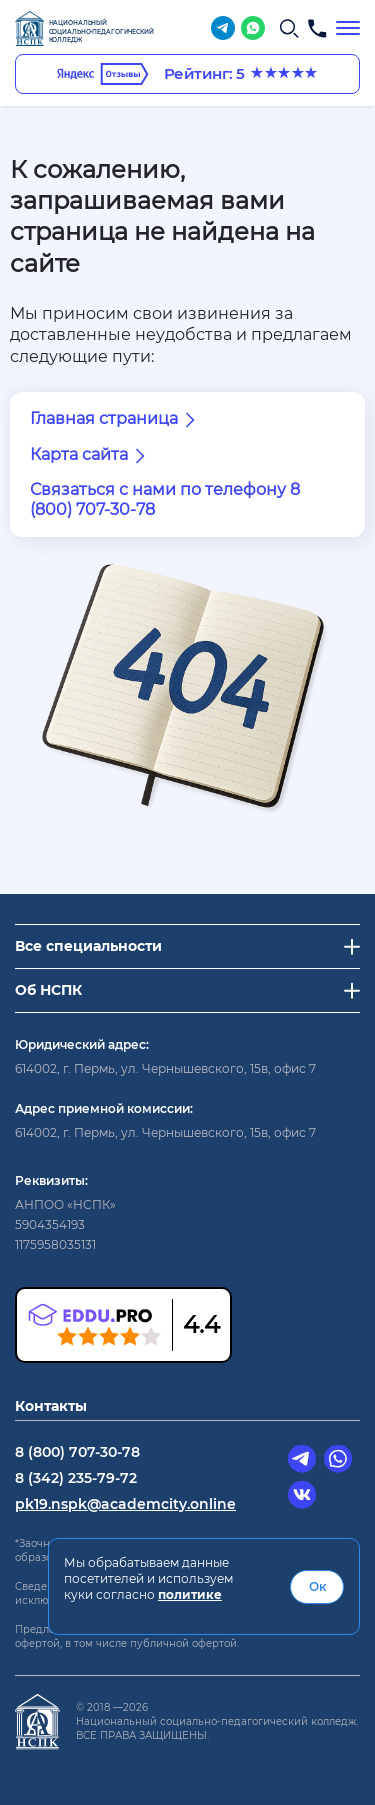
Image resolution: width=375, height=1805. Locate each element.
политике (190, 1594)
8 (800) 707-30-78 (77, 1452)
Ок (317, 1586)
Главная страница (116, 420)
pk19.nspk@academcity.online (125, 1504)
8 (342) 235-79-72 (76, 1478)
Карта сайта (91, 456)
